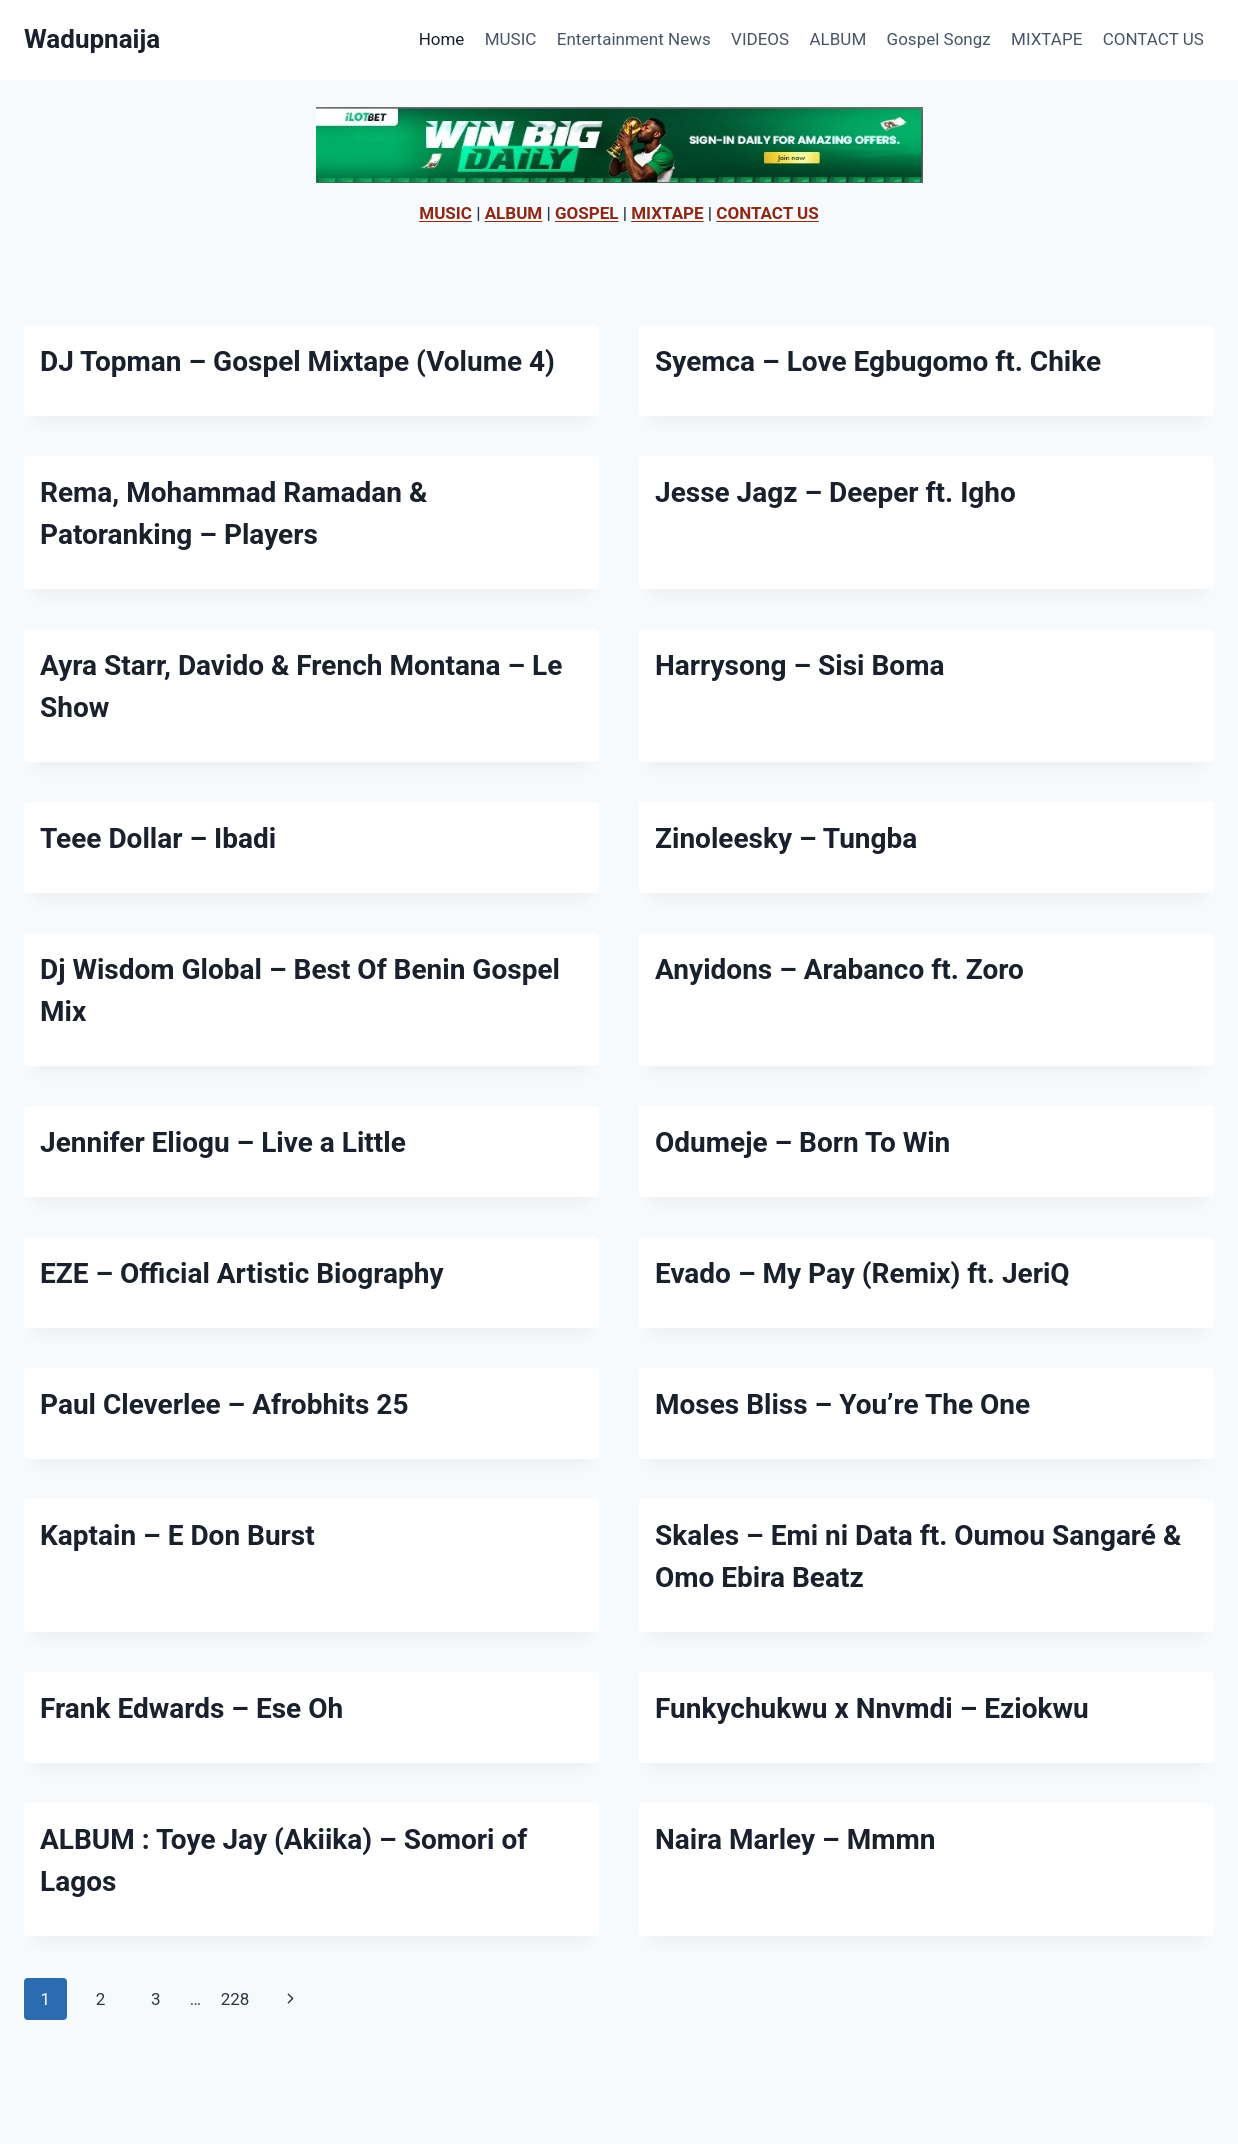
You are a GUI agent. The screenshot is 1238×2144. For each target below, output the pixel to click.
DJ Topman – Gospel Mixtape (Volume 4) (297, 361)
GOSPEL (587, 213)
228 (235, 1999)
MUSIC (511, 39)
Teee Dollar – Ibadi (158, 838)
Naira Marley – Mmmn (795, 1839)
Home (442, 39)
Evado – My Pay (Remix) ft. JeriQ (862, 1273)
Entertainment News (634, 39)
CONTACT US (1153, 39)
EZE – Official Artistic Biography (242, 1273)
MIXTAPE (1046, 39)
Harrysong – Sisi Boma (799, 665)
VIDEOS (760, 39)
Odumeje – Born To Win (802, 1142)
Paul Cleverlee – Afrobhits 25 (224, 1404)
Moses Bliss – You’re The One (842, 1404)
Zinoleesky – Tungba (786, 838)
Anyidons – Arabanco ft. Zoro (839, 969)
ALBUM (838, 39)
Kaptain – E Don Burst (177, 1535)
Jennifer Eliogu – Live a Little (223, 1142)
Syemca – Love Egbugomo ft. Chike (878, 361)
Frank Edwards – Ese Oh (191, 1708)
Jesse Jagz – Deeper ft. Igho (835, 492)
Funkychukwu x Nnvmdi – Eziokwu (872, 1708)
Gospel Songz (939, 39)
